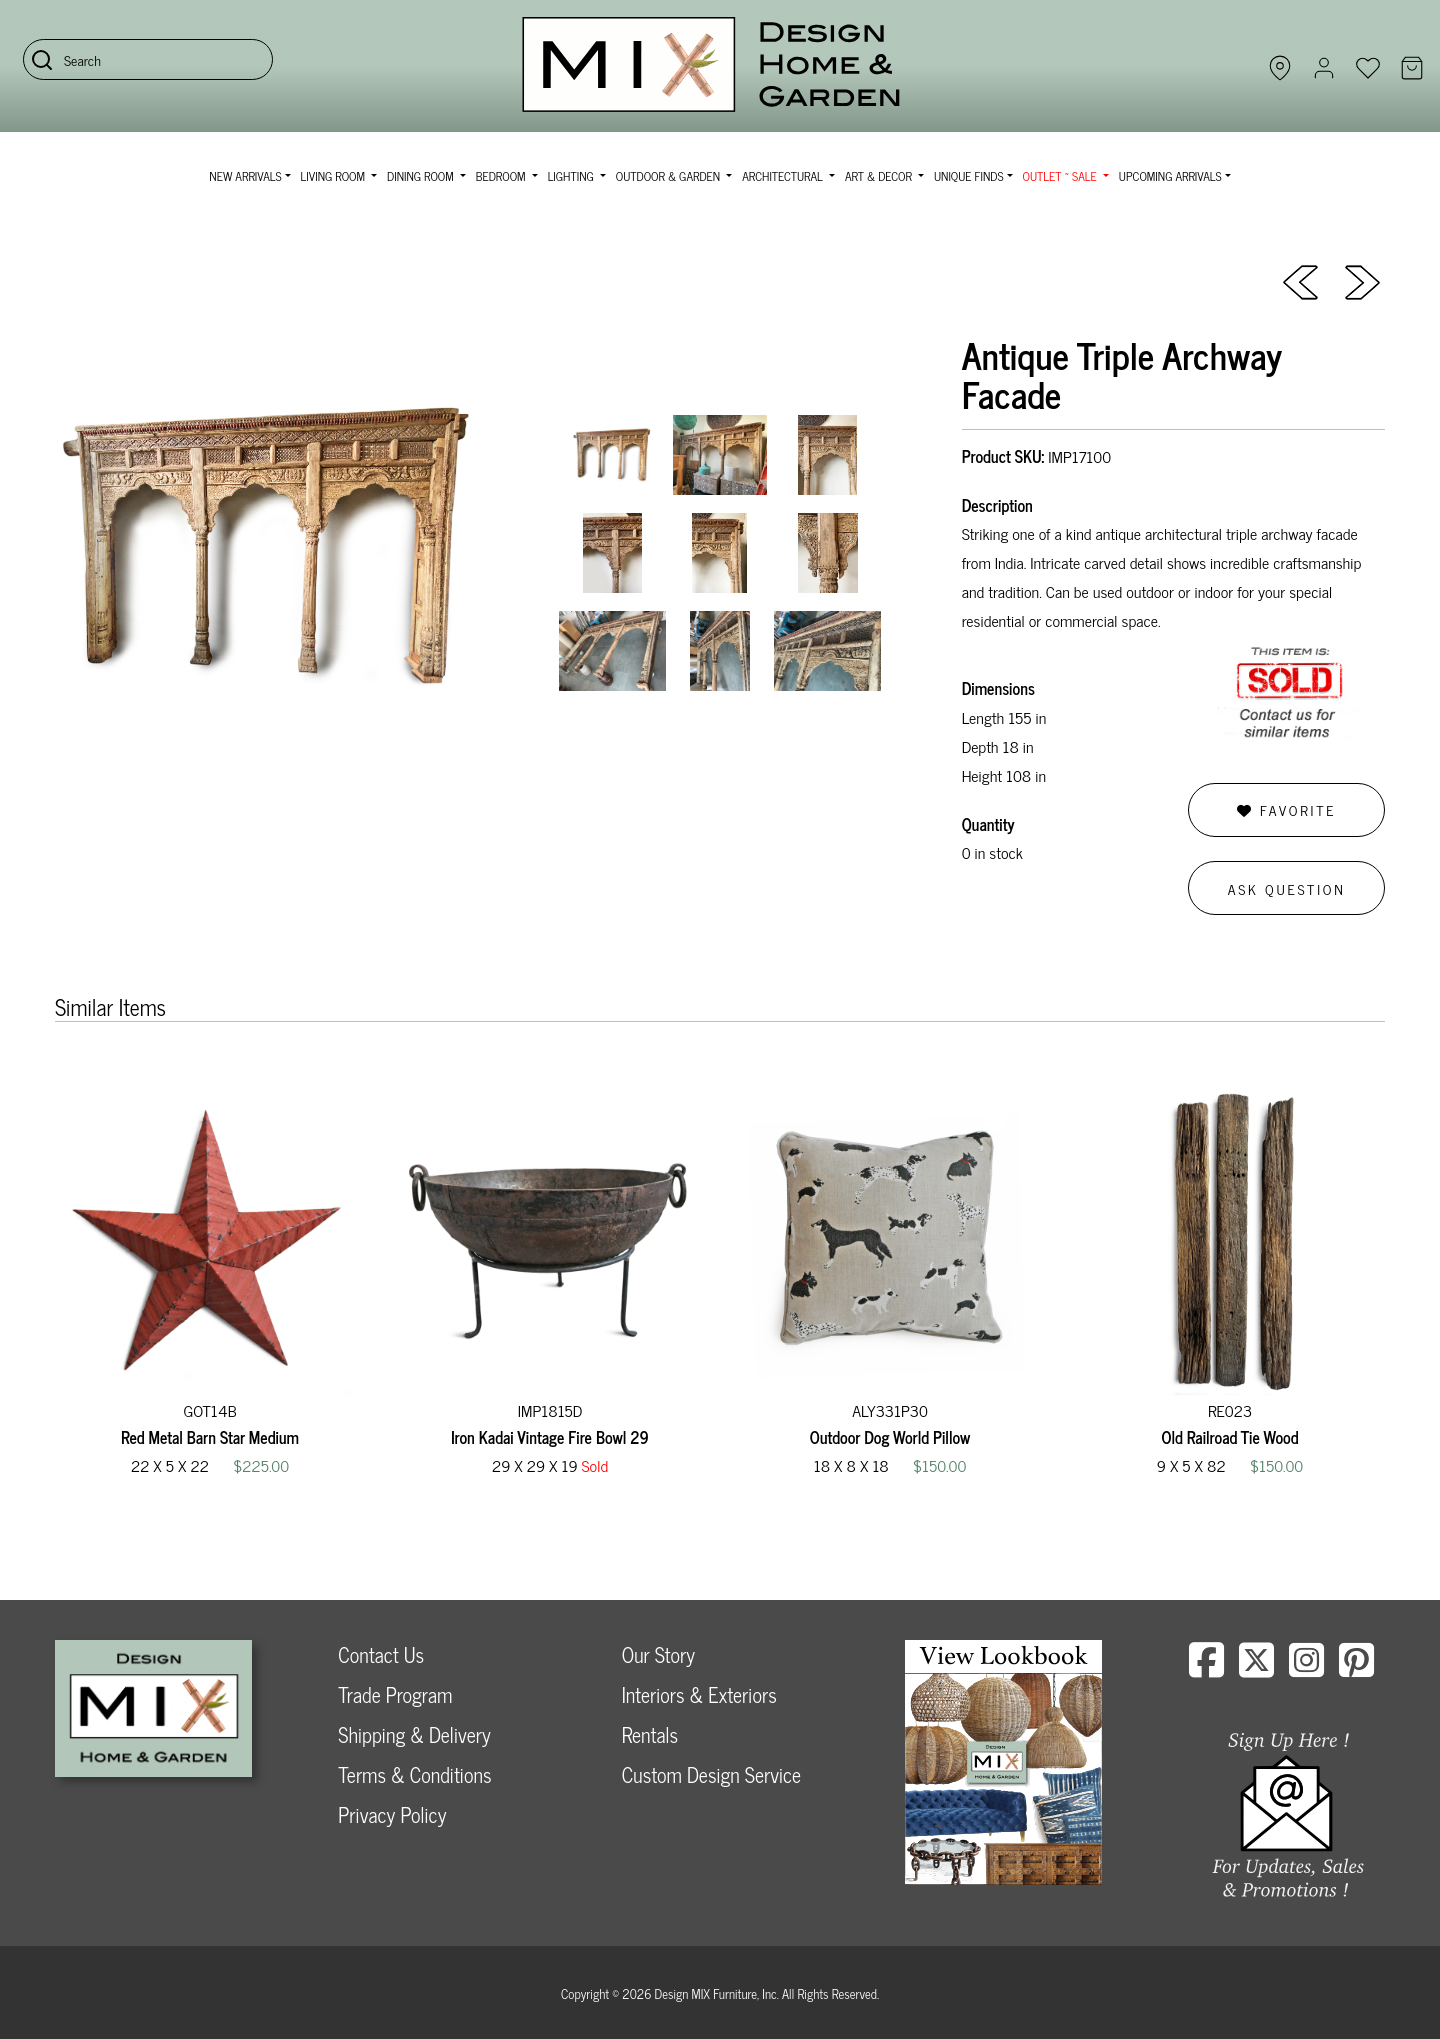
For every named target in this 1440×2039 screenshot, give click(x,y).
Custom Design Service (711, 1774)
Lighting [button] (572, 176)
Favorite (1286, 809)
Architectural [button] (784, 176)
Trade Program (395, 1694)
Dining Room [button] (422, 176)
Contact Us (381, 1654)
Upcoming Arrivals (1170, 176)
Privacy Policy (392, 1814)
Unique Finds (969, 176)
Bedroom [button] (502, 176)
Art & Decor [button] (880, 176)
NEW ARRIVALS (245, 176)
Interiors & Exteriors (699, 1694)
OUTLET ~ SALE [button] (1061, 176)
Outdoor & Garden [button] (669, 176)
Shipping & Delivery (414, 1734)
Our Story (658, 1654)
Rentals (650, 1734)
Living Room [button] (334, 176)
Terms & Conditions (414, 1774)
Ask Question (1287, 888)
